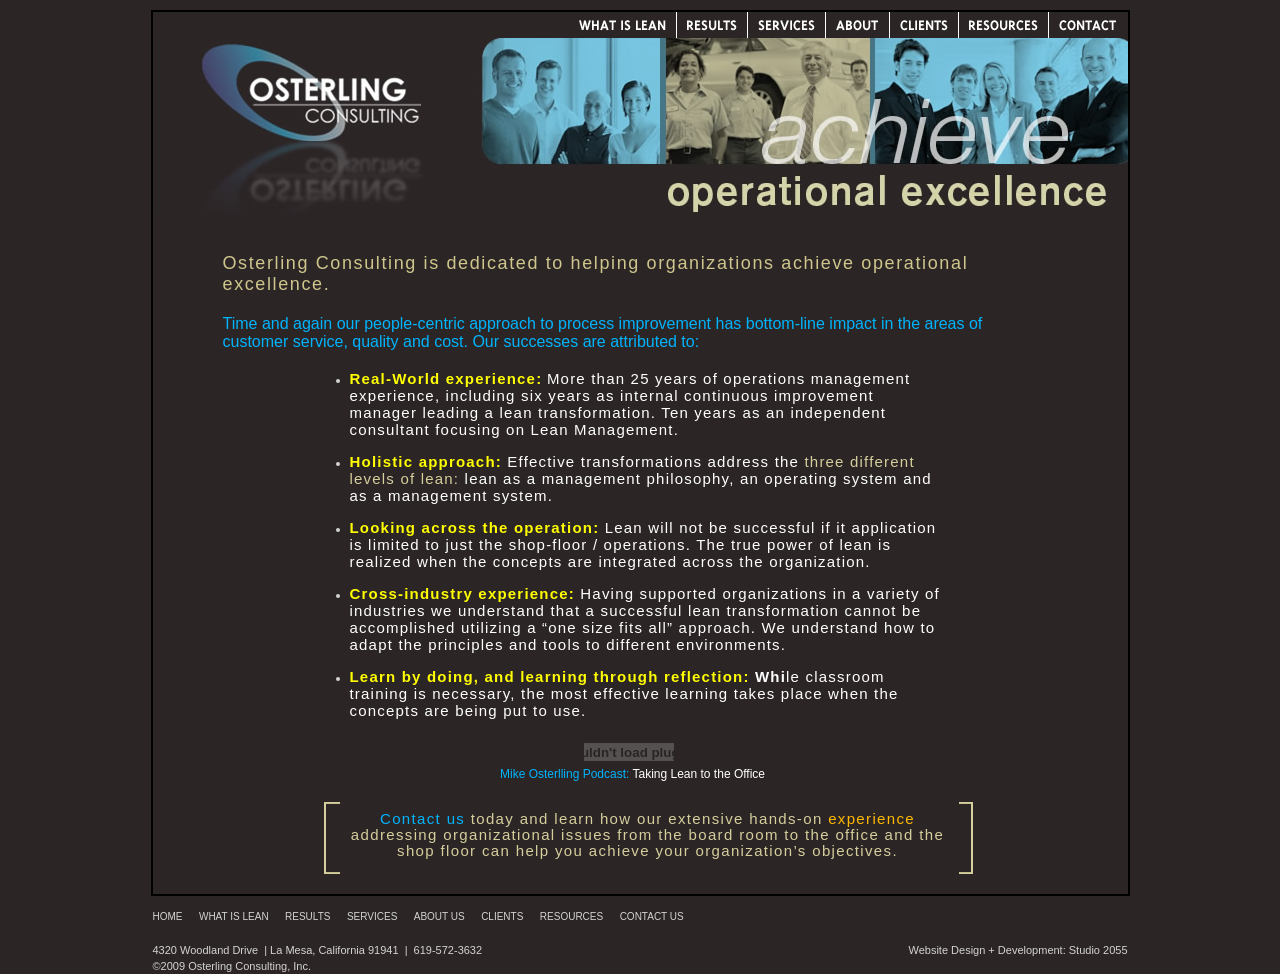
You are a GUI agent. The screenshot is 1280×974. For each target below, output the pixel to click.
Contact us (422, 818)
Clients (502, 916)
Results (307, 916)
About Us (439, 916)
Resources (571, 916)
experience (871, 818)
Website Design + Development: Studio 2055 (1017, 950)
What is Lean (234, 916)
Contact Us (652, 916)
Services (372, 916)
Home (168, 916)
